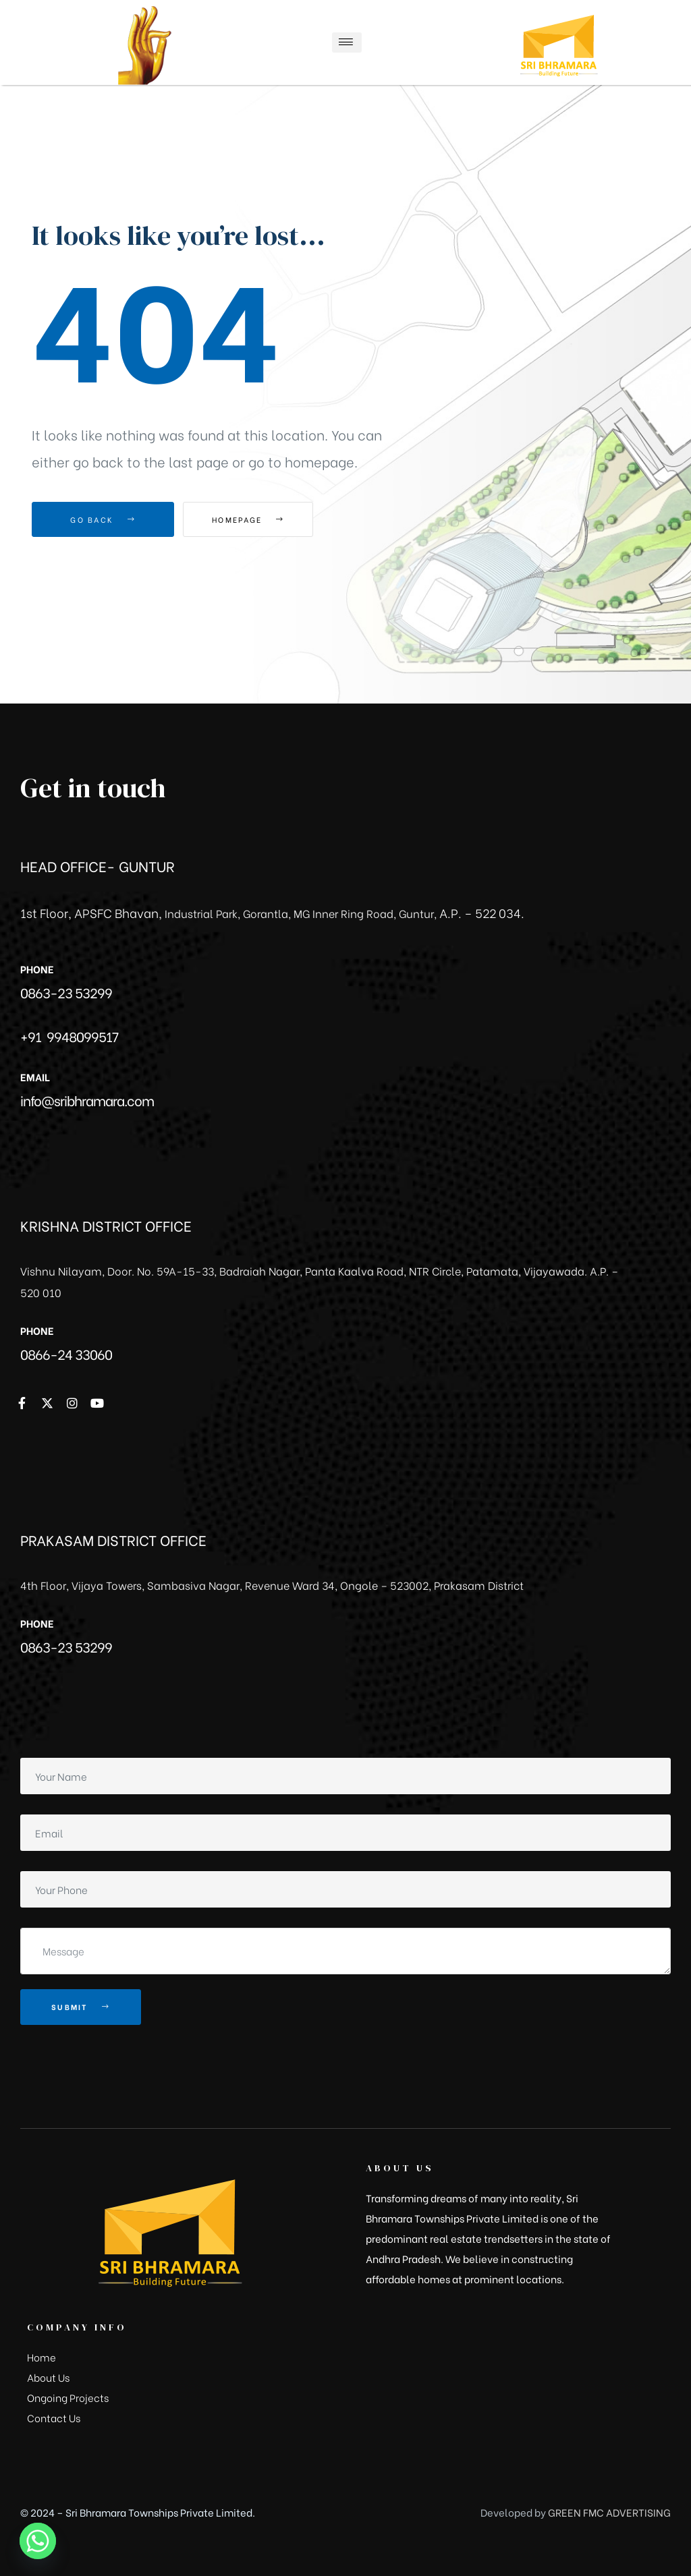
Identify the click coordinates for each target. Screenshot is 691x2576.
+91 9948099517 (69, 1036)
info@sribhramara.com (87, 1100)
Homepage (257, 519)
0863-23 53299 (66, 992)
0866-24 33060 (66, 1353)
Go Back (103, 519)
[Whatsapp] (38, 2541)
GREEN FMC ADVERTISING (609, 2512)
